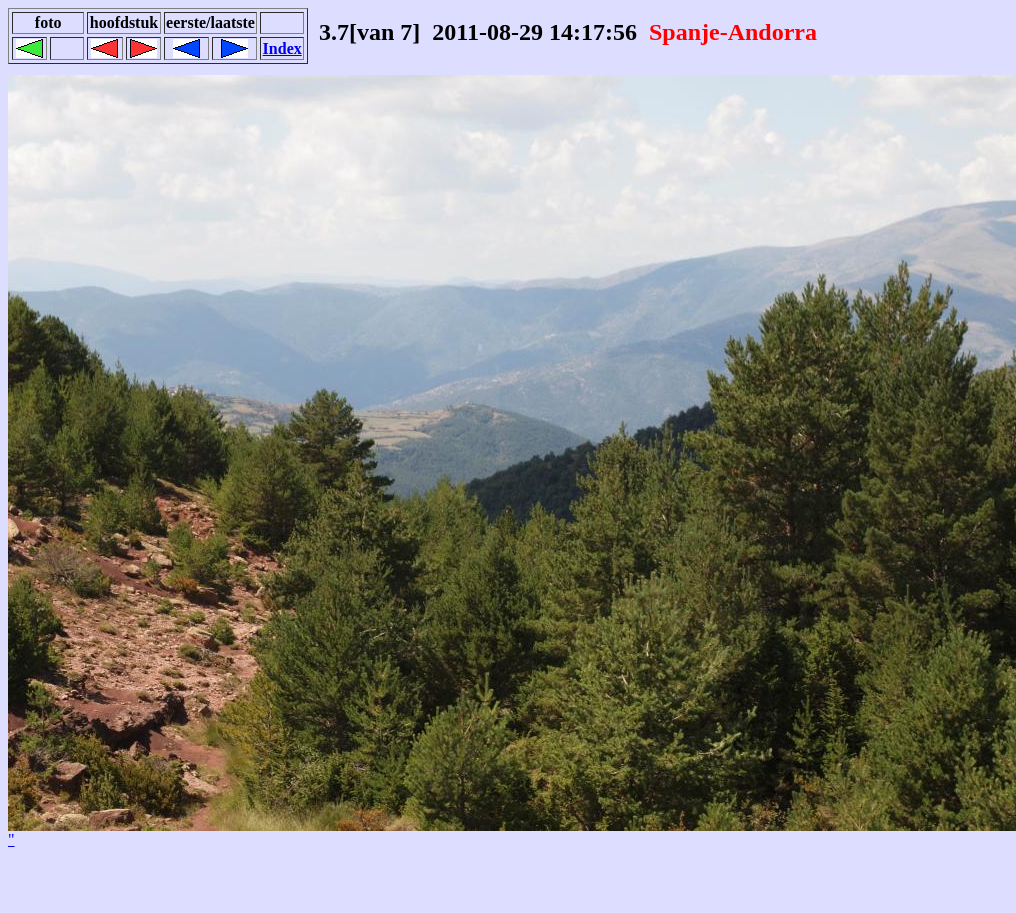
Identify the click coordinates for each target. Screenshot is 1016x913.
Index (282, 48)
